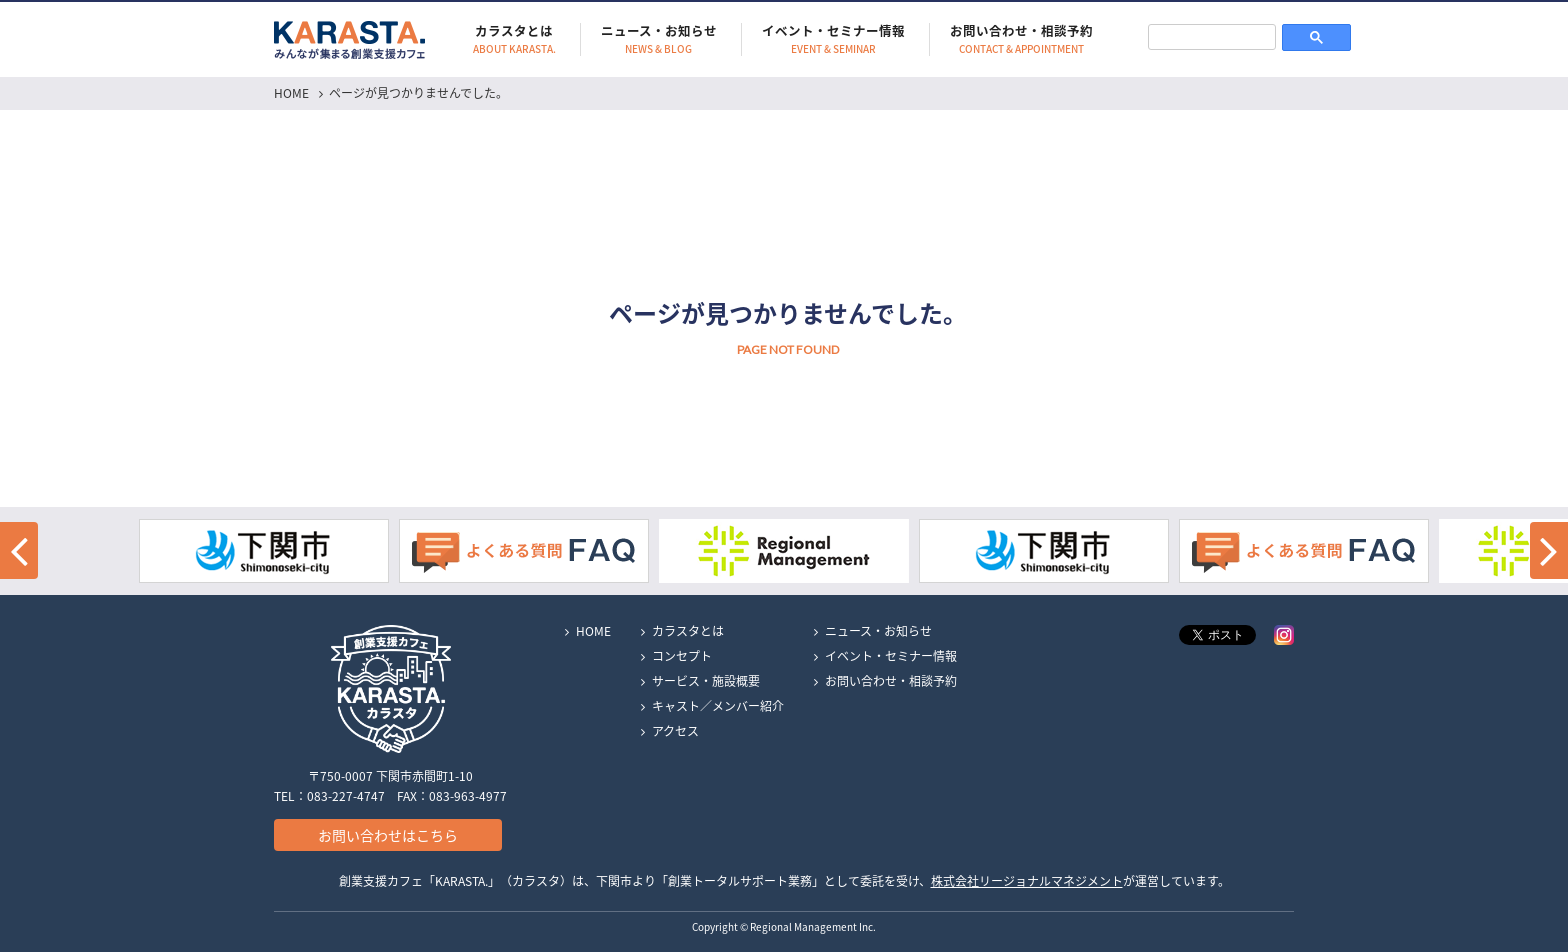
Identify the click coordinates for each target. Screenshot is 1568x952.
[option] (784, 551)
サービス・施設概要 (706, 681)
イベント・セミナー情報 (833, 39)
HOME (291, 93)
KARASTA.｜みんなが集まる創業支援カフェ (349, 39)
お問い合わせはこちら (388, 835)
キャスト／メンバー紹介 (718, 706)
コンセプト (682, 656)
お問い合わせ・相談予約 (1021, 39)
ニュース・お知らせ (659, 39)
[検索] (1212, 36)
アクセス (675, 731)
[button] (19, 550)
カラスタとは (514, 39)
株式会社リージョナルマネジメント (1027, 881)
